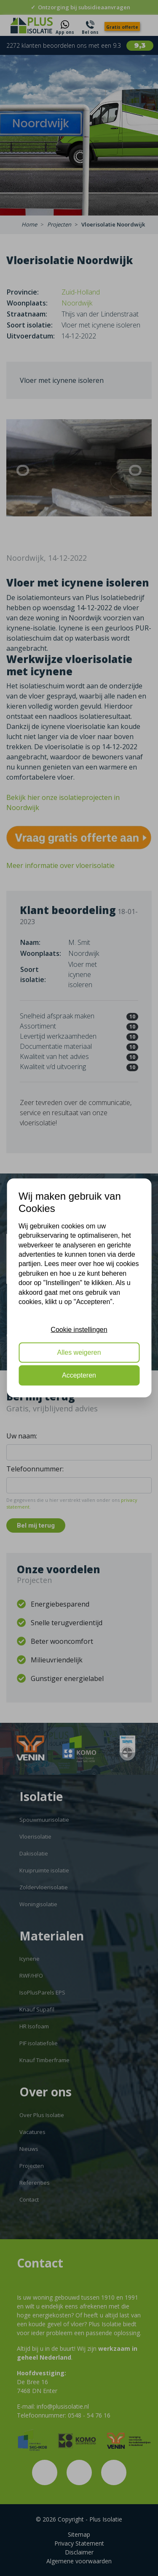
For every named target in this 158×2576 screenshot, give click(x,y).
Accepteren (79, 1375)
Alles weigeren (79, 1352)
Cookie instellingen (79, 1329)
